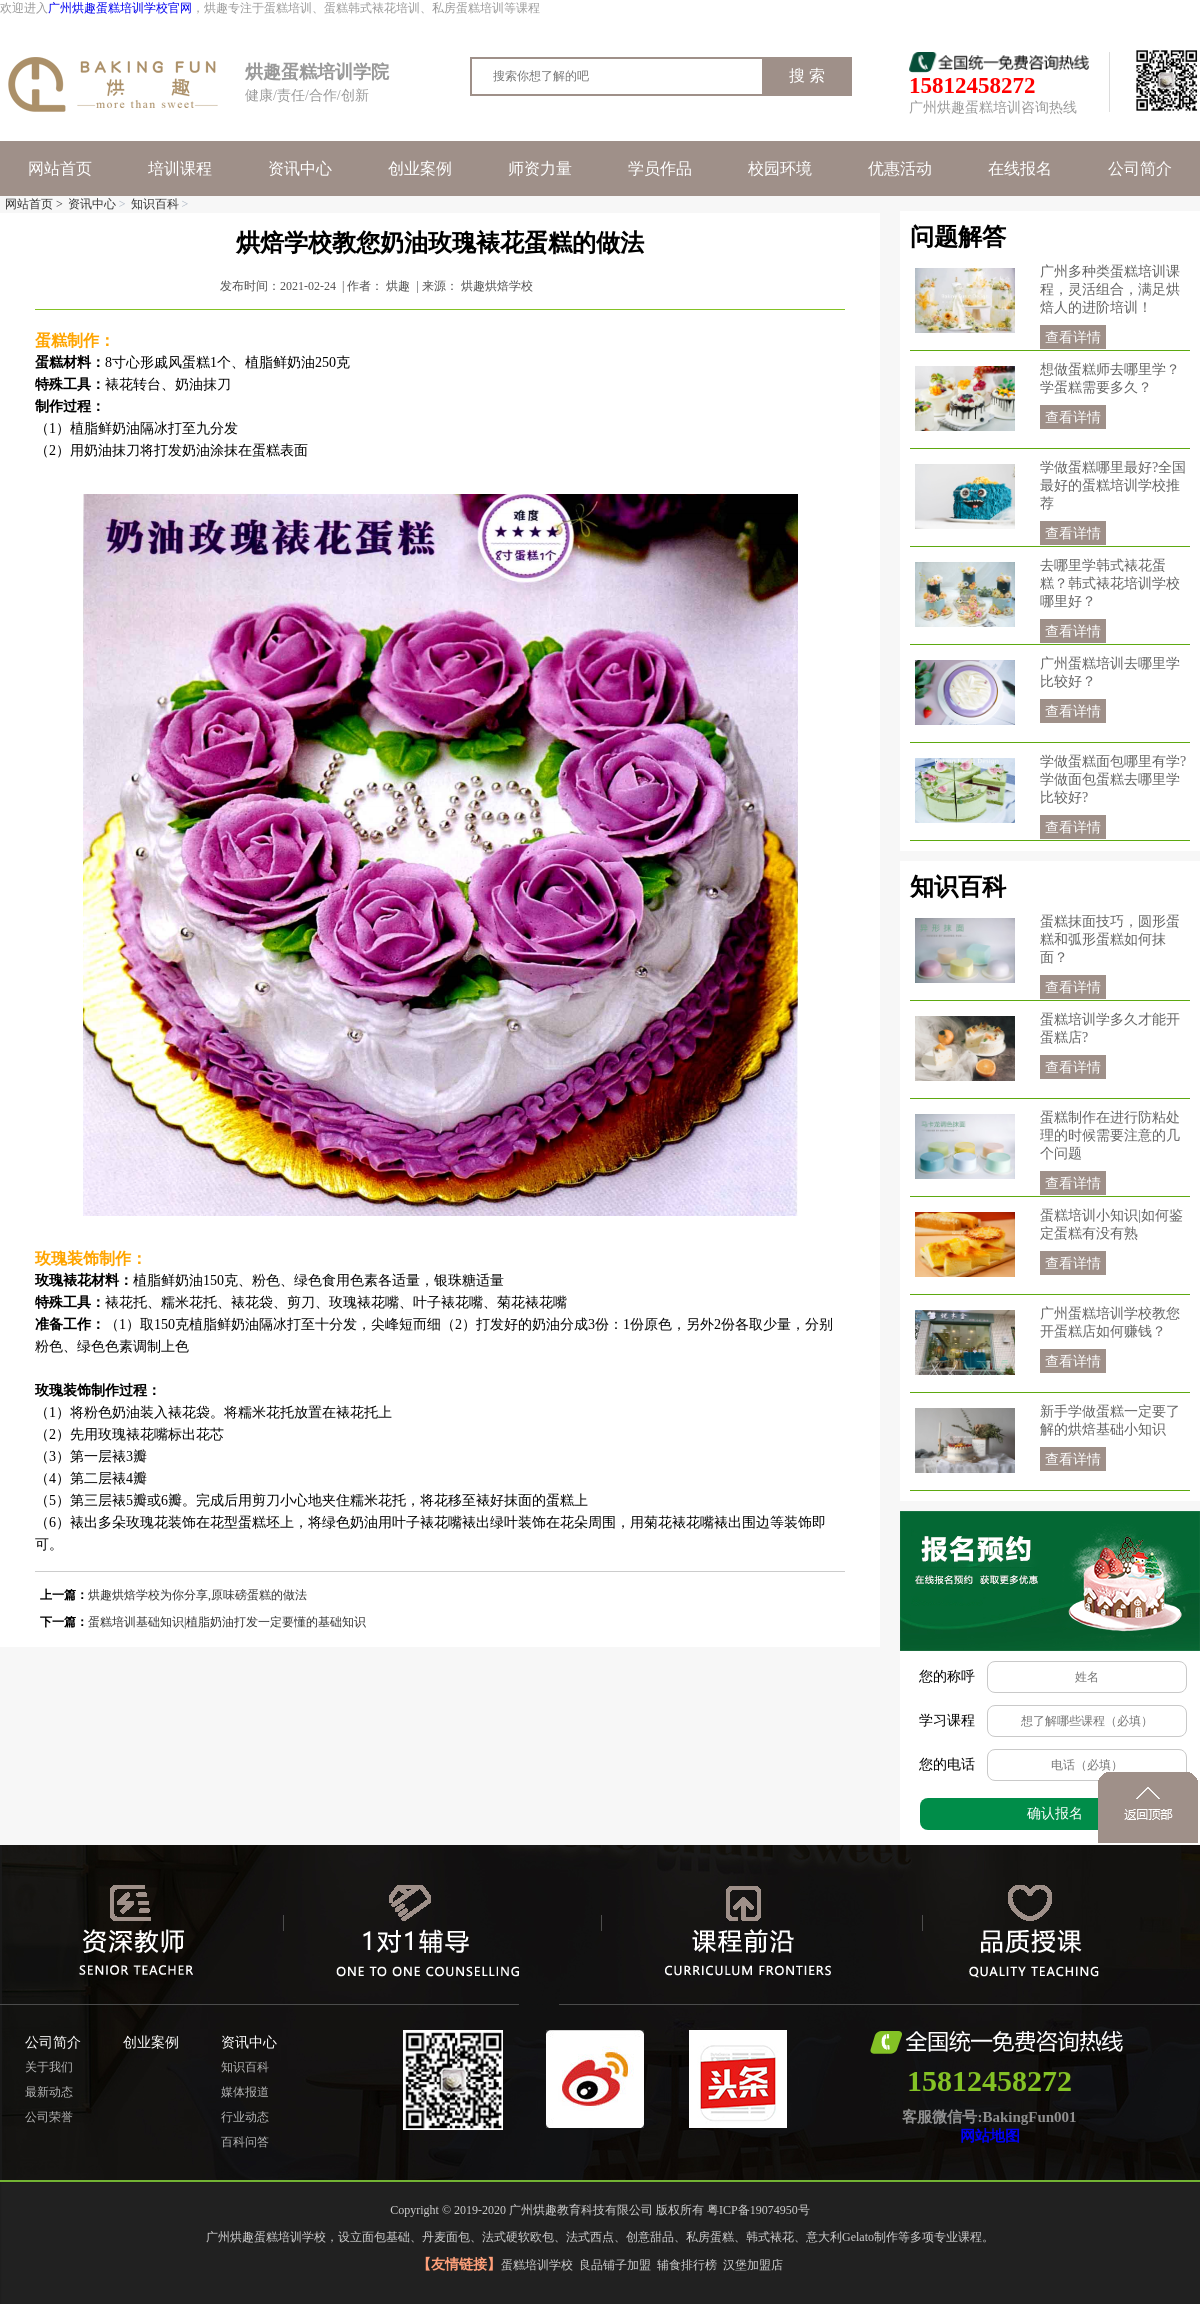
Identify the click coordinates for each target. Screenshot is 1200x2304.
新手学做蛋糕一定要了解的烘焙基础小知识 (1110, 1420)
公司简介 (1140, 168)
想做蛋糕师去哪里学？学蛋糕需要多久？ (1110, 378)
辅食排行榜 (687, 2265)
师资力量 (540, 168)
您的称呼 (947, 1676)
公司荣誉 (49, 2117)
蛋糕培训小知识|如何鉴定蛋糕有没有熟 (1111, 1224)
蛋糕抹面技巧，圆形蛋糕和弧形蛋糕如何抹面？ (1110, 939)
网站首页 (60, 168)
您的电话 (947, 1764)
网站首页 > (34, 204)
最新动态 (49, 2092)
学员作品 (660, 168)
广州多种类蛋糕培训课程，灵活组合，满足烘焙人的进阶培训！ (1110, 289)
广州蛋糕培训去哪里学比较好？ (1110, 672)
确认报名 (1055, 1813)
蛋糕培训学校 (537, 2265)
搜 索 (807, 75)
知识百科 (155, 204)
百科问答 (245, 2142)
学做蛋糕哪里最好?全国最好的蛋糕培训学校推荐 (1113, 485)
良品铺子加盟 (615, 2265)
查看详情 (1073, 337)
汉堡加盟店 (753, 2265)
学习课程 (947, 1720)
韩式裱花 (770, 2237)
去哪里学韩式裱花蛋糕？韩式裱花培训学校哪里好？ (1110, 583)
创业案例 (420, 168)
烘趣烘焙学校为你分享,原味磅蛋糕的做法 (197, 1595)
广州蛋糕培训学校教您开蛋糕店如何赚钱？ (1110, 1322)
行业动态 (245, 2117)
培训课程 (180, 168)
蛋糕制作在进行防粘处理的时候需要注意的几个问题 (1110, 1135)
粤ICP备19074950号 (758, 2210)
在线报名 (1020, 168)
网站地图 (990, 2136)
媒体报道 (245, 2092)
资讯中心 (300, 168)
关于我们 (49, 2067)
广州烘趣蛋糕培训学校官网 (120, 8)
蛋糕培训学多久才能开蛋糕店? (1110, 1028)
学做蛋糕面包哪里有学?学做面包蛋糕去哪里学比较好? (1113, 779)
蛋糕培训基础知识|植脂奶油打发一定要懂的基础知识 (227, 1622)
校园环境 (780, 168)
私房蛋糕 (710, 2237)
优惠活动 (900, 168)
